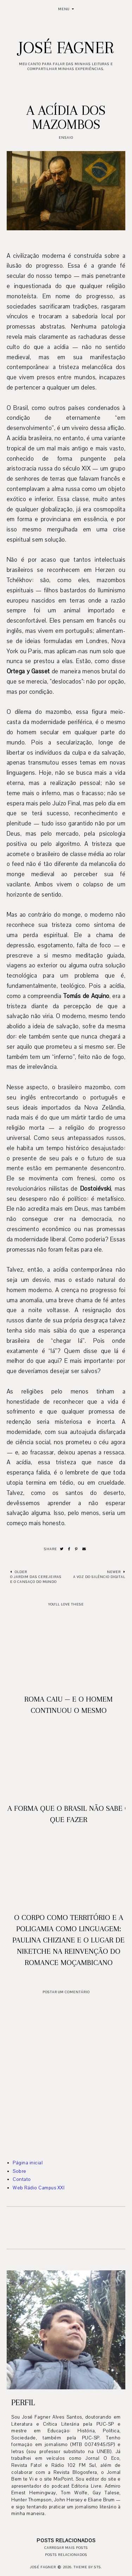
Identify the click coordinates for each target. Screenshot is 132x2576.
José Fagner (66, 47)
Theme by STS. (88, 2567)
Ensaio (66, 137)
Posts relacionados (66, 2554)
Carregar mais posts (66, 2547)
